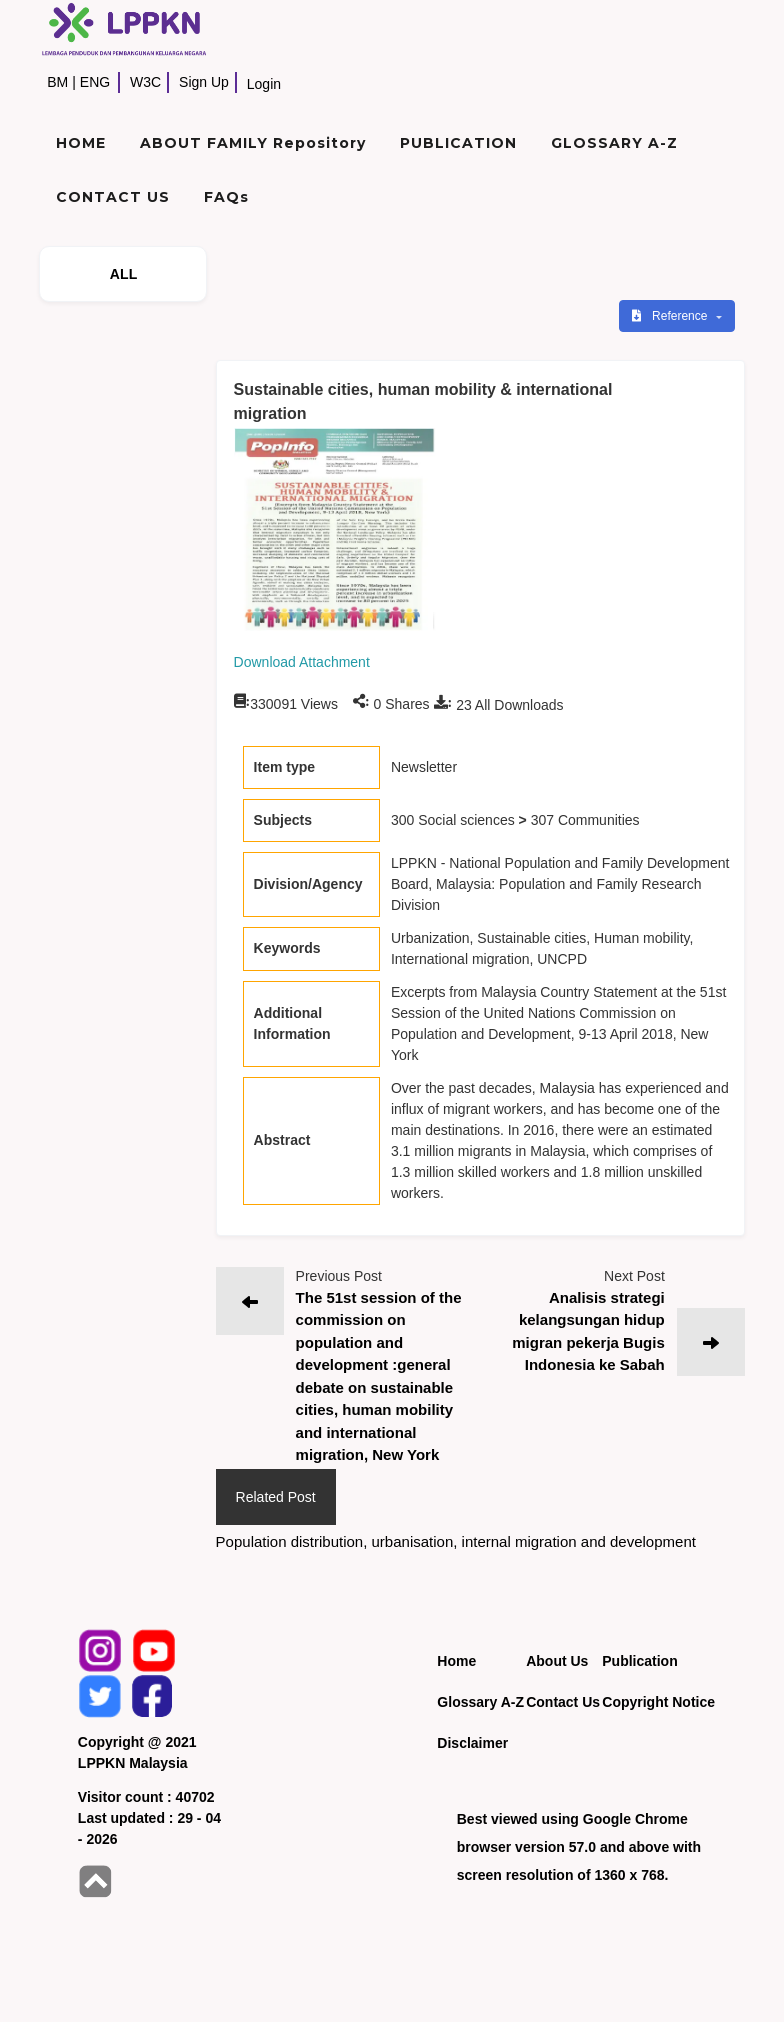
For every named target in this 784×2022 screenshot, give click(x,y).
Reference (671, 316)
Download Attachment (302, 662)
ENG (95, 82)
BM (57, 82)
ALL (124, 274)
